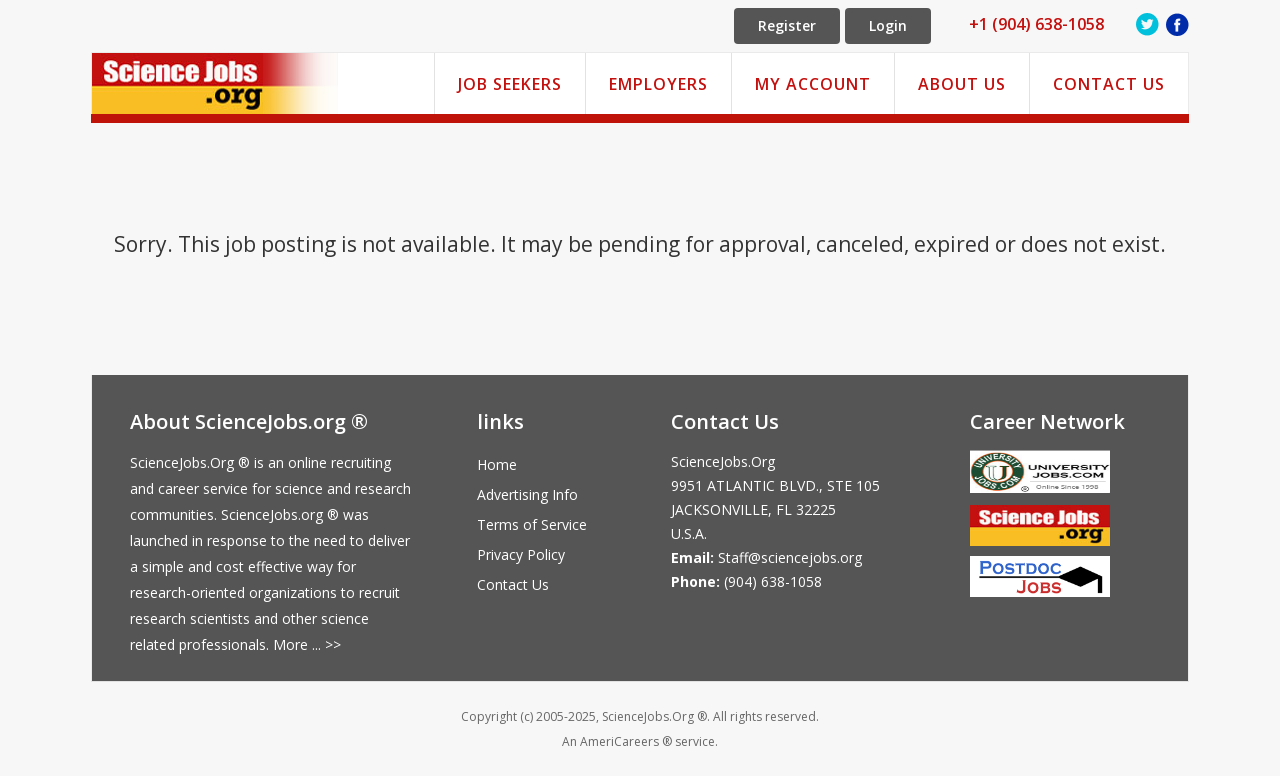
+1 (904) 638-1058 (1036, 24)
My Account (813, 84)
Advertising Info (527, 494)
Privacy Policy (521, 554)
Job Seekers (510, 84)
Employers (658, 84)
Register (787, 25)
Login (888, 25)
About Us (962, 84)
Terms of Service (532, 524)
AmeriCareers (619, 741)
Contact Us (1109, 84)
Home (497, 464)
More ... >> (307, 644)
